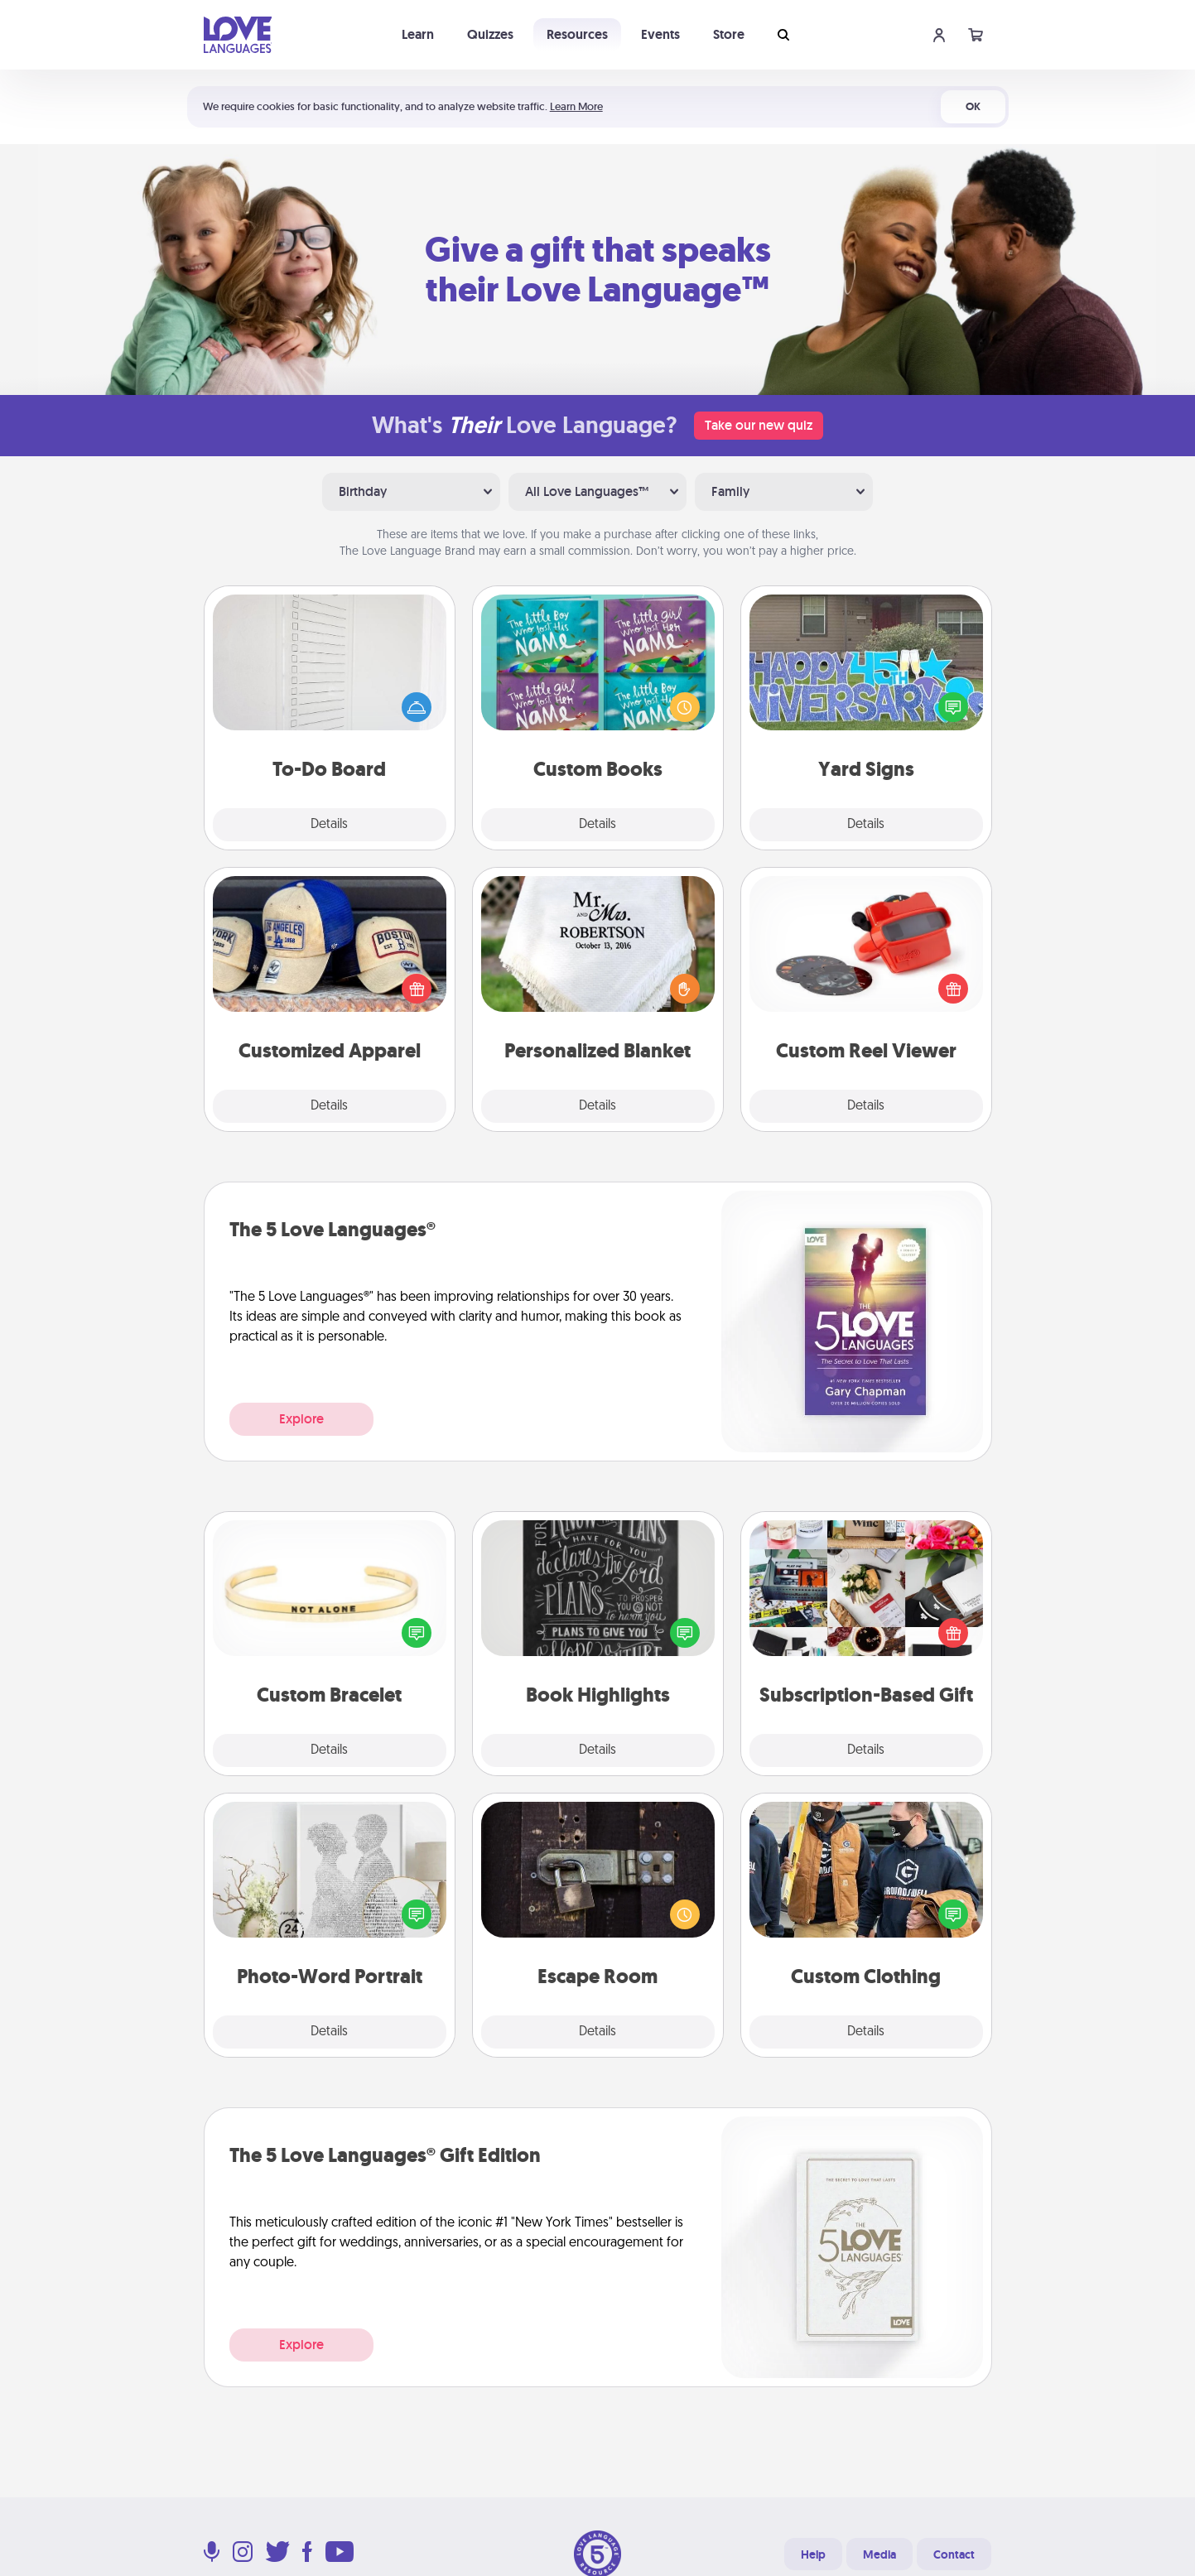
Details (329, 824)
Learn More (576, 106)
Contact (954, 2554)
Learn (418, 34)
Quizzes (490, 34)
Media (879, 2554)
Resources (577, 34)
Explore (301, 1419)
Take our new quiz (758, 425)
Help (813, 2554)
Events (660, 34)
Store (728, 34)
